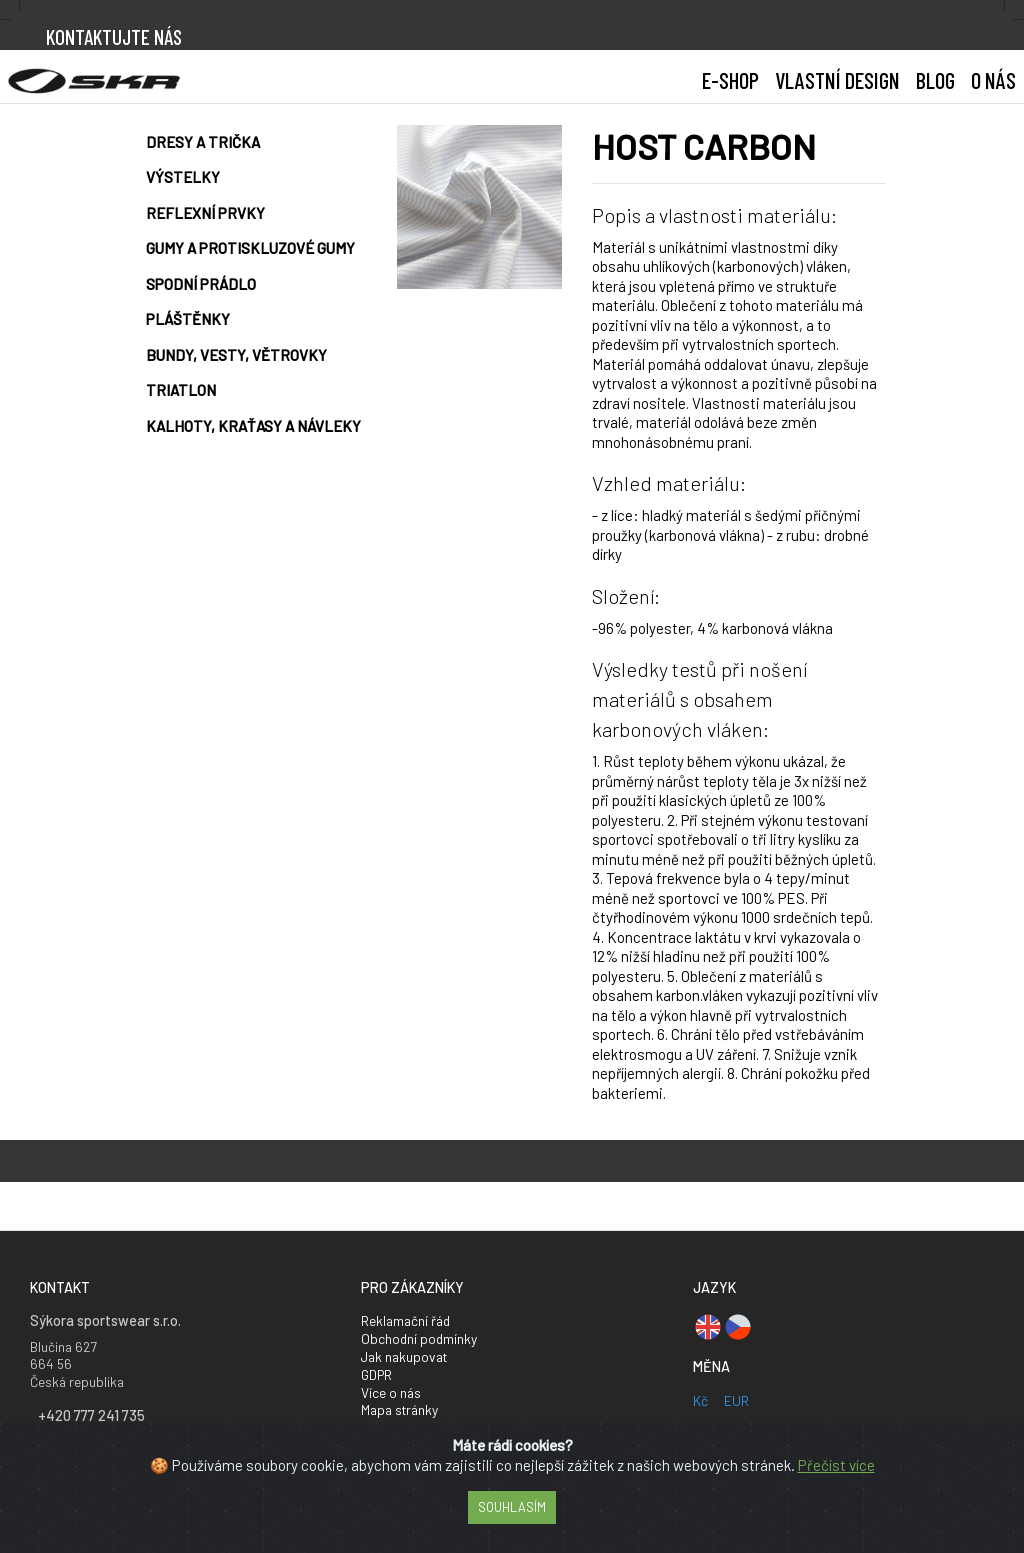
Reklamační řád (405, 1320)
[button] (837, 80)
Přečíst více (836, 1465)
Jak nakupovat (404, 1356)
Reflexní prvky (205, 213)
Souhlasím (512, 1507)
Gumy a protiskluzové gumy (250, 248)
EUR (736, 1400)
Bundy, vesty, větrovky (236, 355)
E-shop (730, 80)
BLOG (935, 80)
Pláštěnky (188, 319)
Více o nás (391, 1392)
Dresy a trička (203, 142)
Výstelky (183, 177)
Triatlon (181, 390)
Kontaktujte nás (114, 36)
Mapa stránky (399, 1409)
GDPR (376, 1374)
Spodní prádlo (201, 284)
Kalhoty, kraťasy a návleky (253, 426)
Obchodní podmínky (419, 1338)
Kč (700, 1400)
